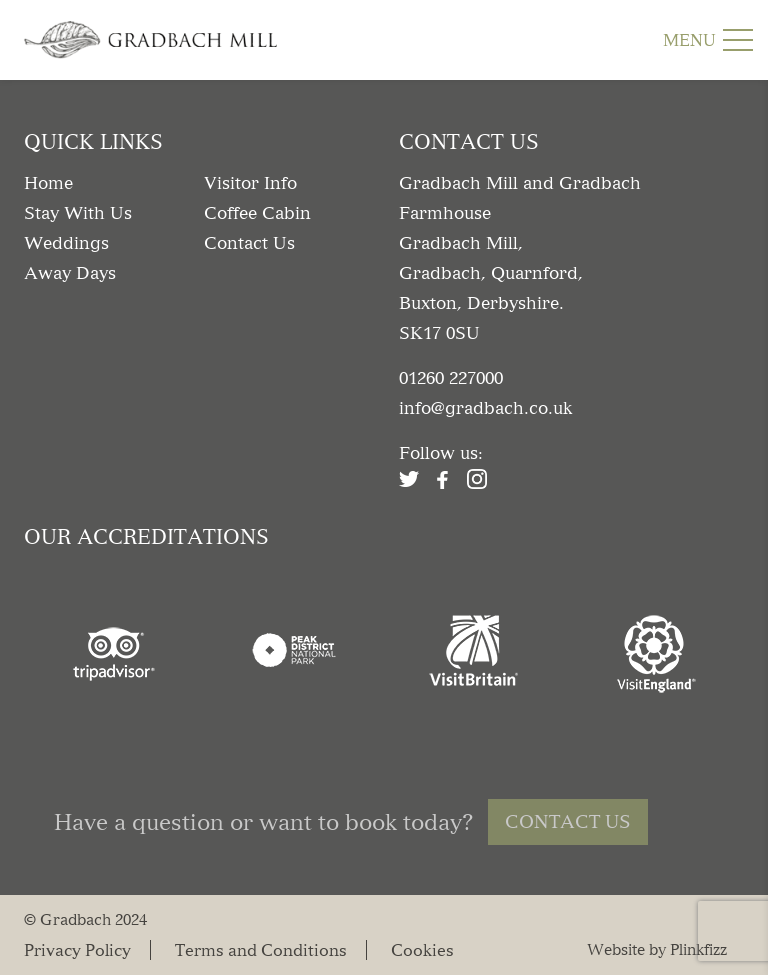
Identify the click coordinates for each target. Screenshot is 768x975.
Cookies (422, 949)
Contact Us (249, 243)
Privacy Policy (77, 949)
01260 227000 (451, 378)
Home (48, 183)
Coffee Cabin (257, 213)
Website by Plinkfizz (657, 949)
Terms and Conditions (261, 949)
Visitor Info (250, 183)
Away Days (70, 273)
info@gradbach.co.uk (485, 408)
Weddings (66, 243)
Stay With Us (78, 213)
